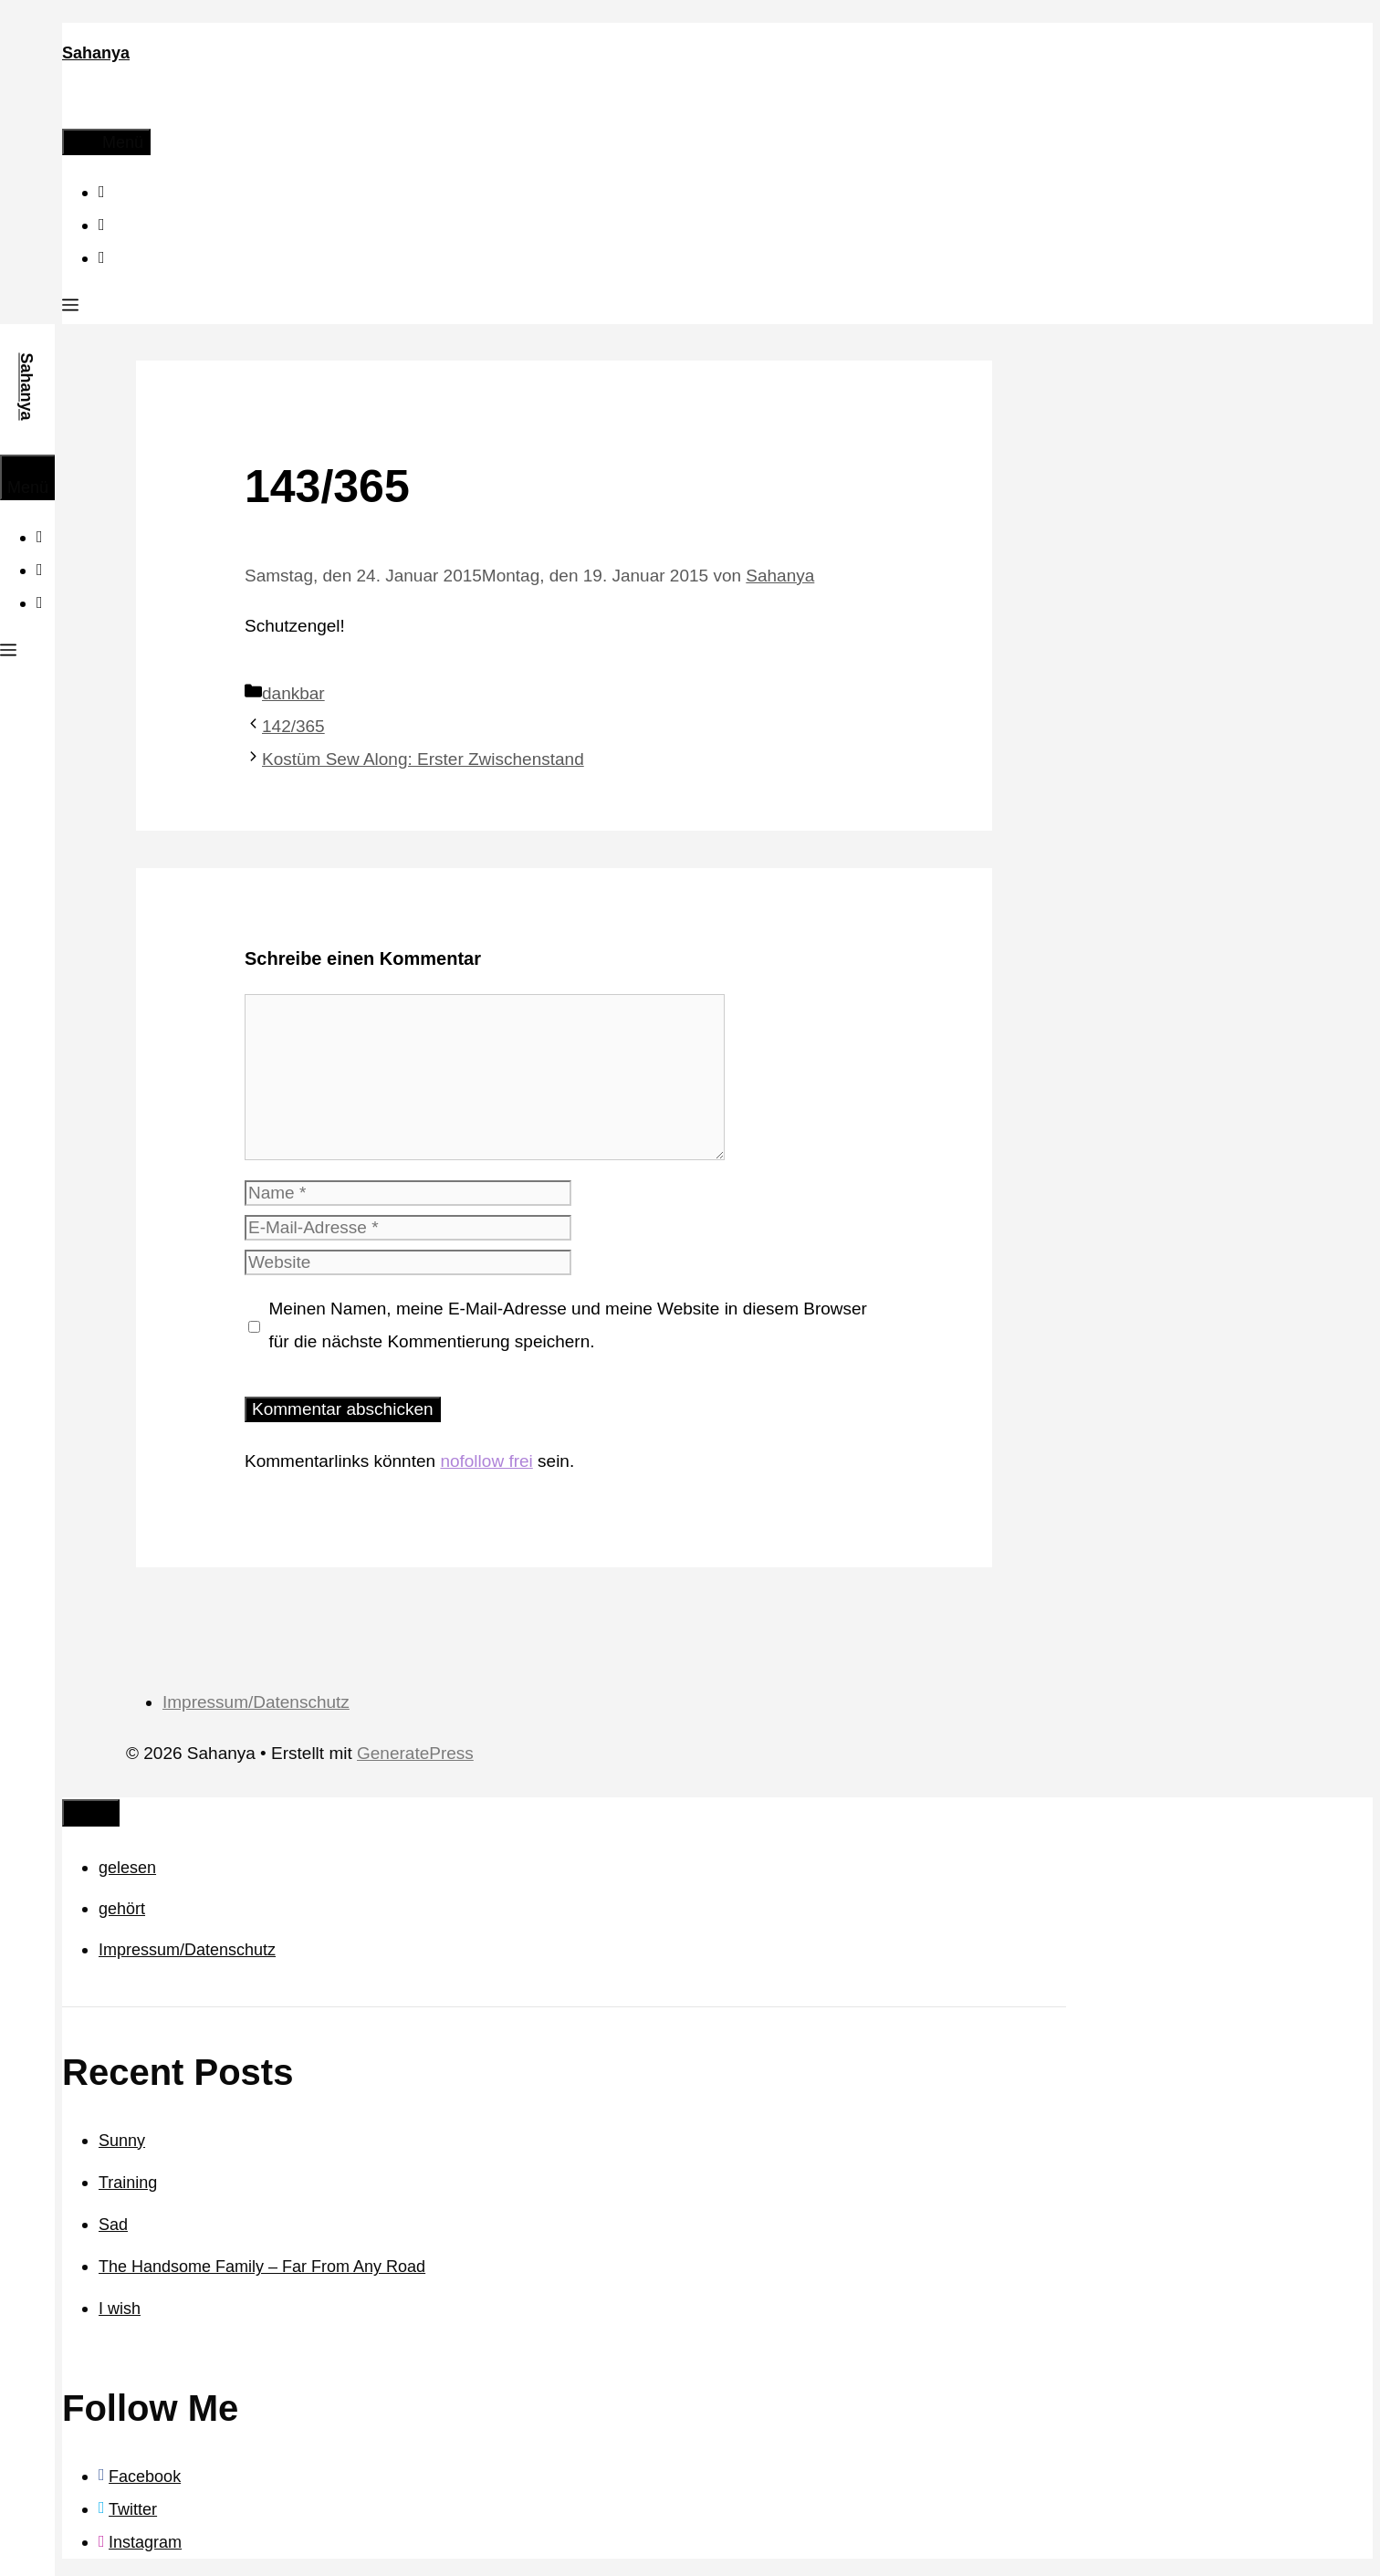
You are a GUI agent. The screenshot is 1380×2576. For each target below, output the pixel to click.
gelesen (127, 1868)
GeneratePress (415, 1753)
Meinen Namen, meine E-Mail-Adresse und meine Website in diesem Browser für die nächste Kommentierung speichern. (568, 1325)
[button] (70, 307)
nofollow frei (486, 1461)
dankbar (293, 693)
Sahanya (96, 53)
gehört (122, 1909)
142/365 (293, 726)
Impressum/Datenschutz (256, 1702)
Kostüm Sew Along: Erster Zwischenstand (423, 759)
